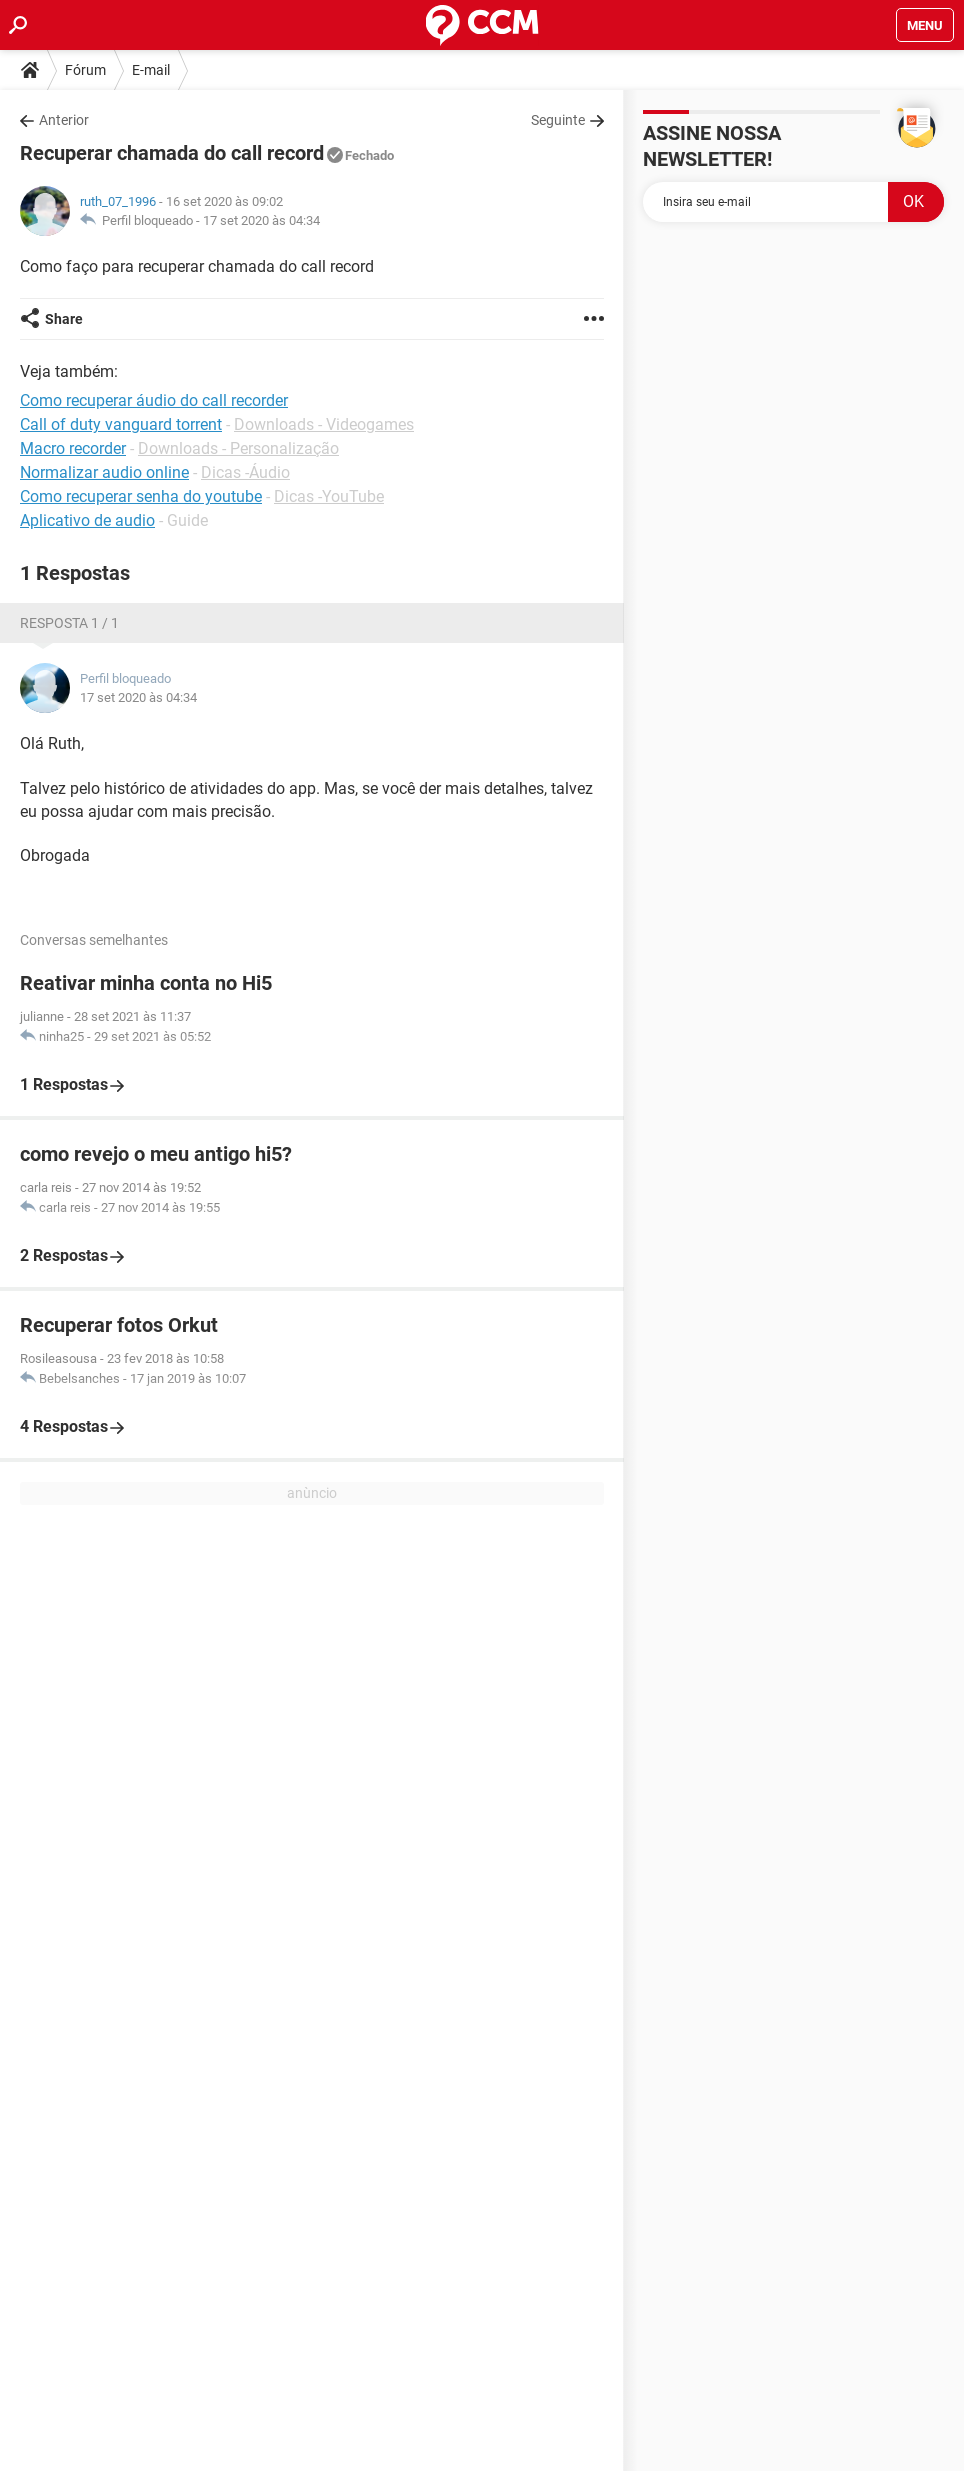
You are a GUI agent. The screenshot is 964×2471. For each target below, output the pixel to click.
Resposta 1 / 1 (69, 623)
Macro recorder (73, 448)
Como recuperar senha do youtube (141, 496)
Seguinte (558, 120)
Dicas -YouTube (329, 496)
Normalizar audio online (104, 472)
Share (64, 319)
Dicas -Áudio (245, 472)
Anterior (64, 120)
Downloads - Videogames (324, 424)
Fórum (85, 70)
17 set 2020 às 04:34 (261, 220)
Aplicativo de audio (87, 520)
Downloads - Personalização (238, 448)
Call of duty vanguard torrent (121, 424)
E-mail (151, 70)
